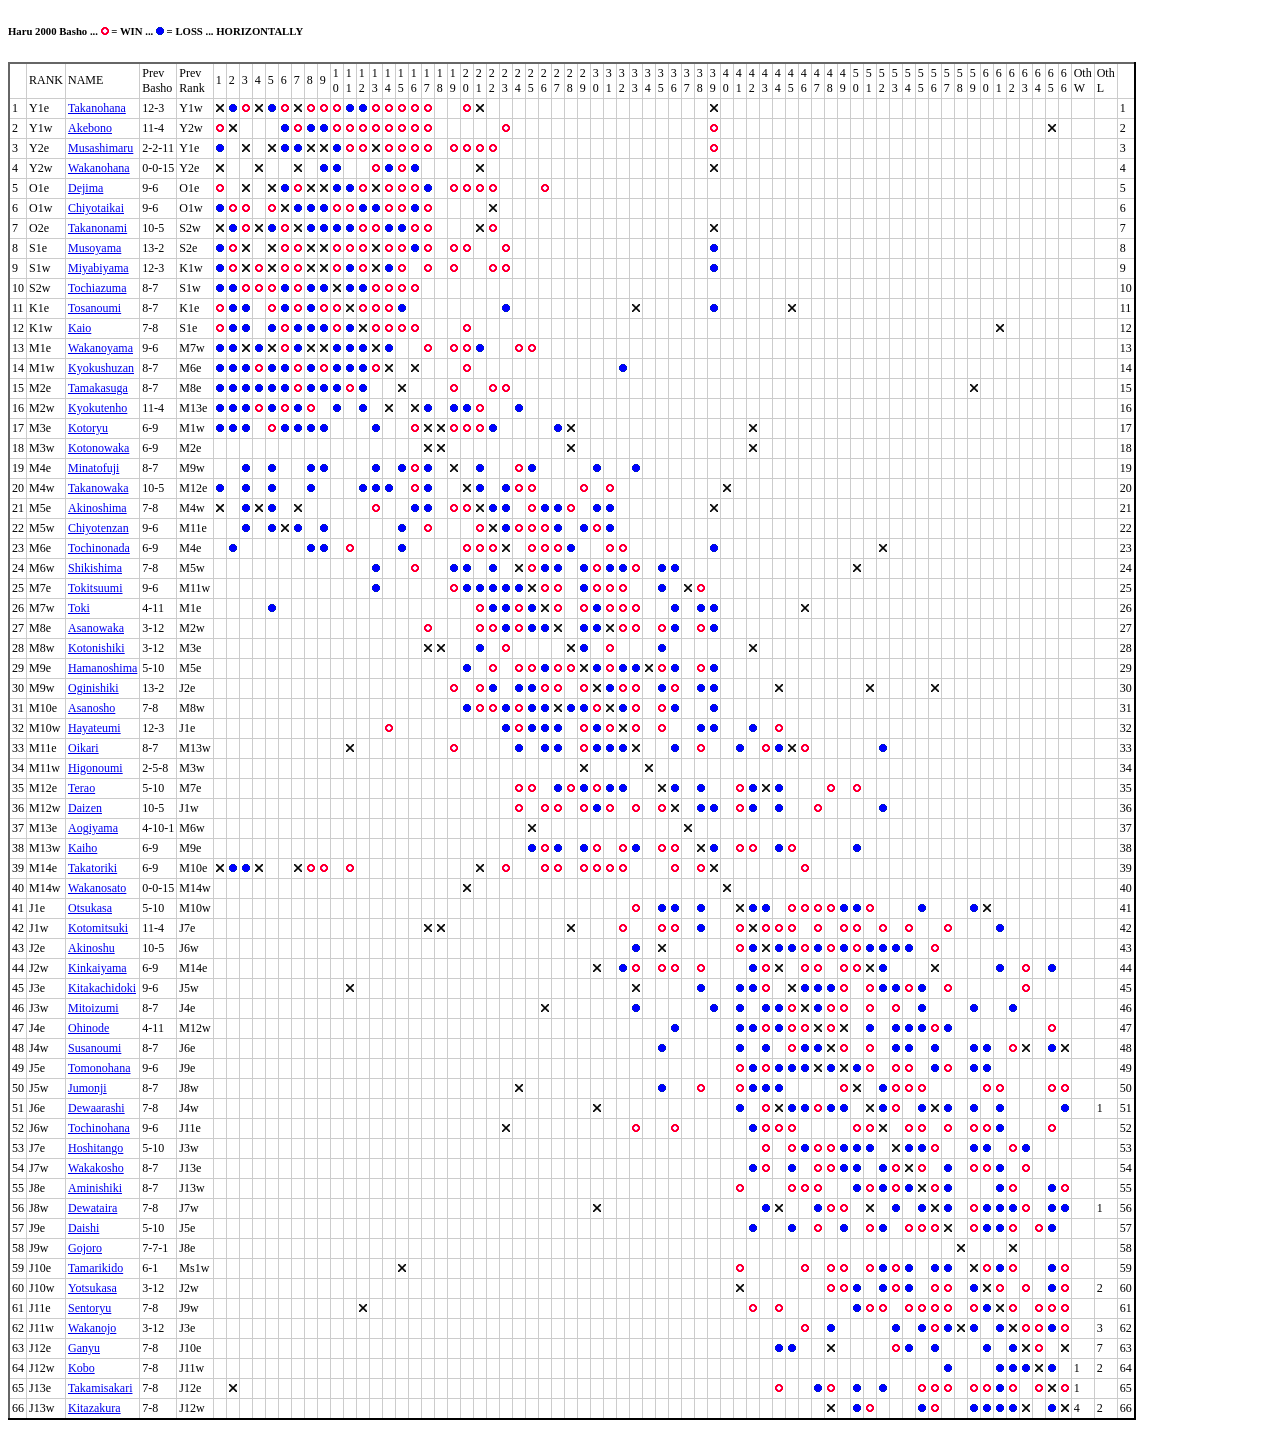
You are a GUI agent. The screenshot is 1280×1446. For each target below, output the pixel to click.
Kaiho (82, 848)
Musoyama (94, 248)
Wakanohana (99, 168)
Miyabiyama (98, 268)
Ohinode (88, 1028)
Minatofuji (93, 468)
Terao (81, 788)
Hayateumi (94, 728)
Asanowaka (96, 628)
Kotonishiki (96, 648)
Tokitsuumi (95, 588)
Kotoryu (88, 428)
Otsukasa (90, 908)
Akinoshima (97, 508)
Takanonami (97, 228)
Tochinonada (99, 548)
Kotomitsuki (98, 928)
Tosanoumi (94, 308)
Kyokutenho (97, 408)
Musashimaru (100, 148)
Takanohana (97, 108)
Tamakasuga (98, 388)
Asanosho (91, 708)
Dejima (85, 188)
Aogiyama (93, 828)
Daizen (85, 808)
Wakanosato (97, 888)
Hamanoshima (102, 668)
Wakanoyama (100, 348)
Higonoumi (95, 768)
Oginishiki (93, 688)
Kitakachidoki (102, 988)
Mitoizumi (93, 1008)
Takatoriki (92, 868)
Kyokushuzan (101, 368)
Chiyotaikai (96, 208)
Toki (79, 608)
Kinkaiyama (97, 968)
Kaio (79, 328)
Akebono (90, 128)
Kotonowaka (98, 448)
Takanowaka (98, 488)
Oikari (83, 748)
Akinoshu (91, 948)
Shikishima (95, 568)
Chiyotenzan (98, 528)
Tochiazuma (97, 288)
